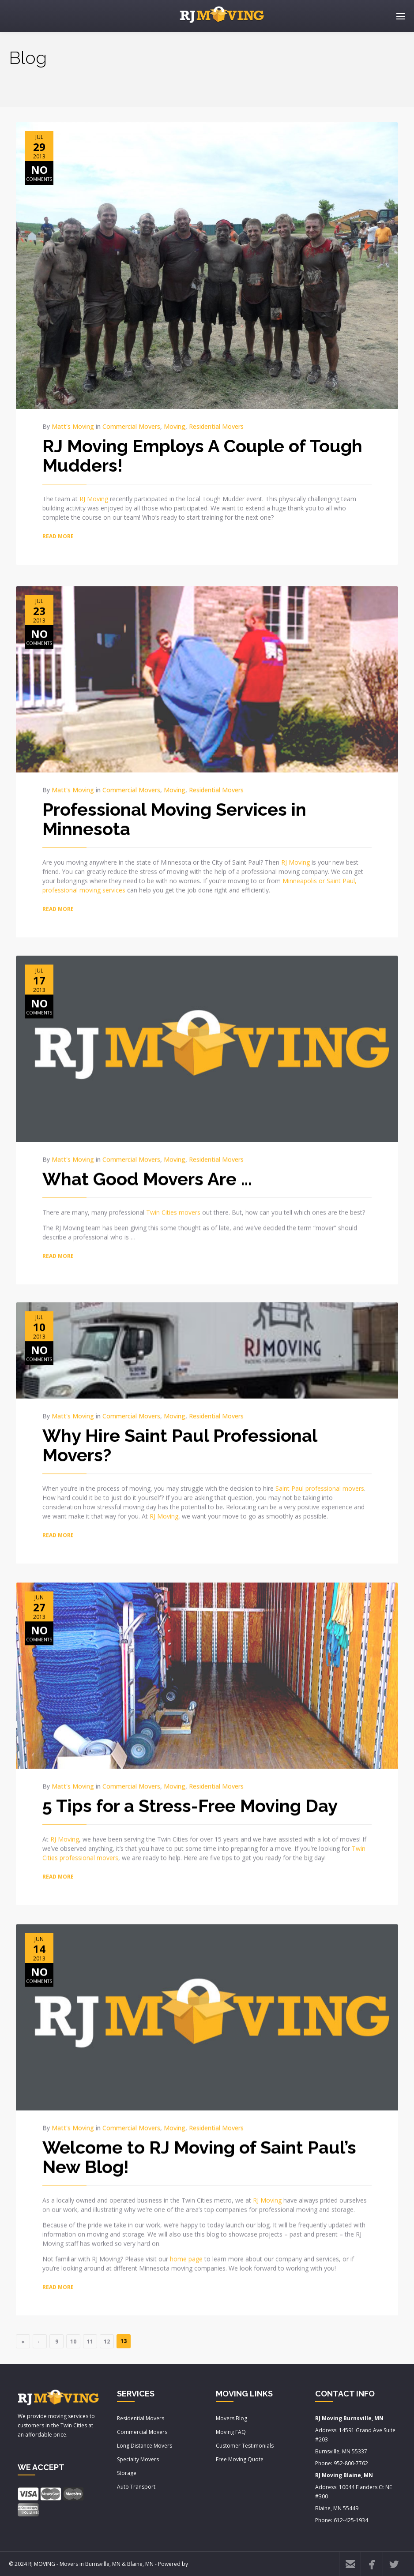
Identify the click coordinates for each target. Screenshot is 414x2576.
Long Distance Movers (144, 2445)
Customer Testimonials (245, 2445)
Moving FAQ (231, 2432)
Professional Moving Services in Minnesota (174, 811)
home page (186, 2250)
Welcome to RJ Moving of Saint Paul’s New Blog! (199, 2148)
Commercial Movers (131, 426)
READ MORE (58, 536)
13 (123, 2341)
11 (90, 2341)
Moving (174, 426)
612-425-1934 (351, 2520)
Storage (126, 2473)
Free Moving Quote (239, 2459)
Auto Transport (136, 2486)
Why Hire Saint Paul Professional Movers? (179, 1439)
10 (73, 2341)
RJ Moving (93, 499)
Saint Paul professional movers (319, 1482)
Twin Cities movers (173, 1205)
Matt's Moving (73, 426)
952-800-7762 (351, 2463)
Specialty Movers (138, 2459)
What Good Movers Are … (147, 1171)
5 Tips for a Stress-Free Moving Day (190, 1798)
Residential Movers (216, 426)
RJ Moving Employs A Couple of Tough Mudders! (202, 455)
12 (107, 2341)
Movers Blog (231, 2418)
